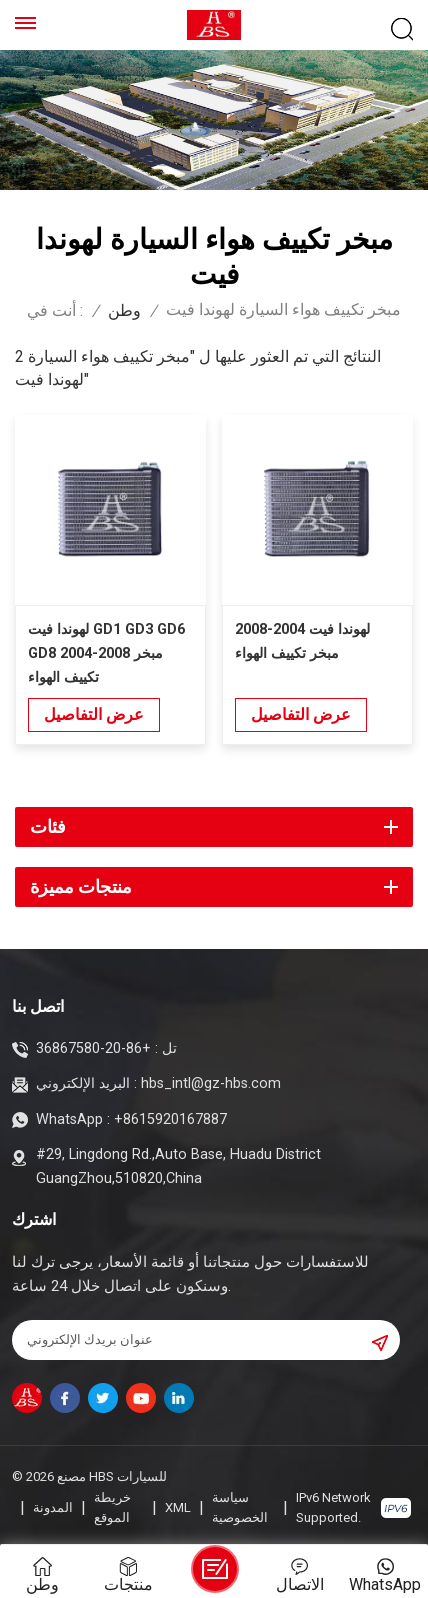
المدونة (53, 1507)
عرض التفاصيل (94, 714)
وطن (124, 311)
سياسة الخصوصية (240, 1507)
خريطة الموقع (112, 1507)
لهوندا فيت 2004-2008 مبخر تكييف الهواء (302, 641)
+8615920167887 (170, 1119)
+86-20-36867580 (93, 1048)
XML (178, 1507)
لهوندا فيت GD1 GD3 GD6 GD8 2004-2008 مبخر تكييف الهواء (106, 653)
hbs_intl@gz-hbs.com (211, 1083)
